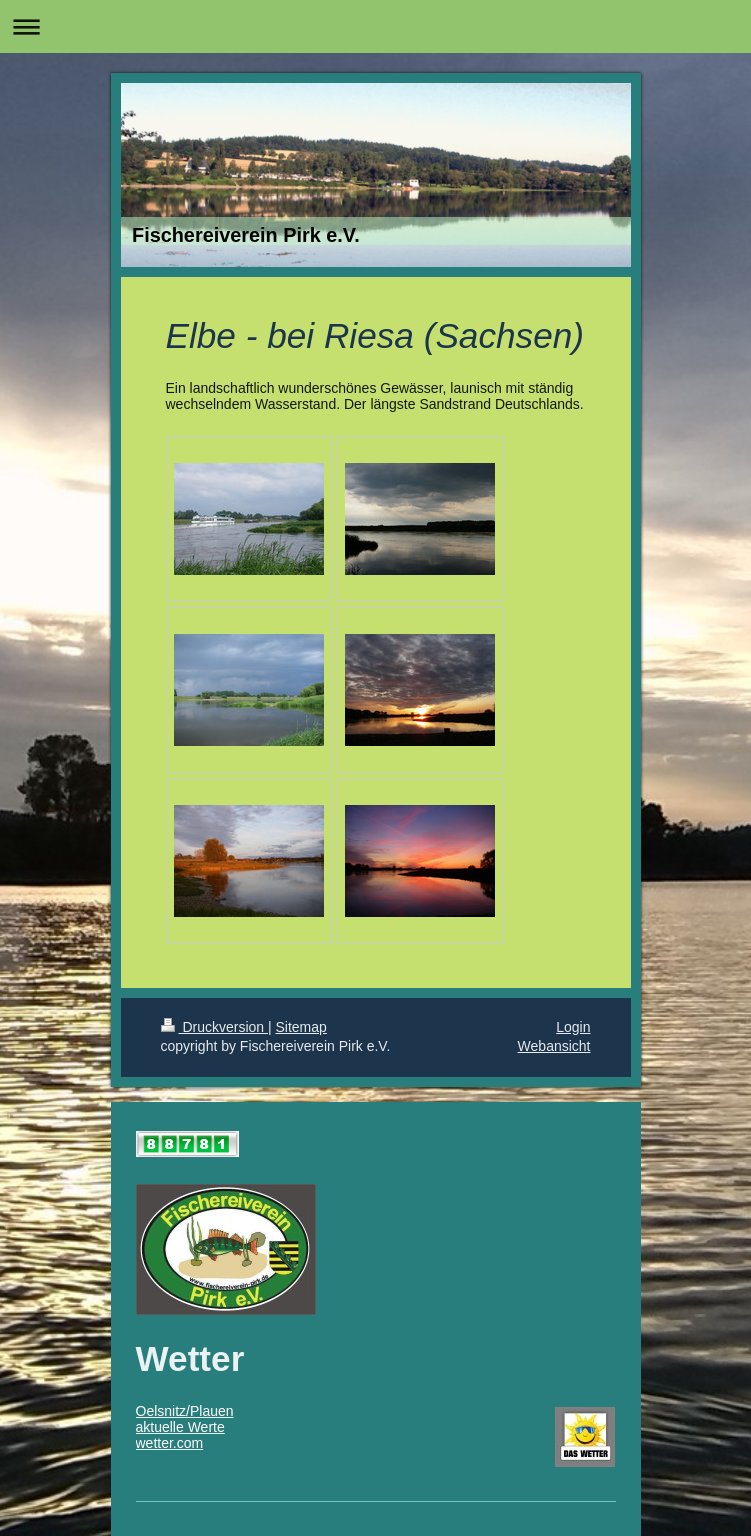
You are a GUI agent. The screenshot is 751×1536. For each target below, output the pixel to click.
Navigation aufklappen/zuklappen (375, 26)
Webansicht (554, 1046)
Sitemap (301, 1027)
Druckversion (214, 1027)
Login (573, 1027)
